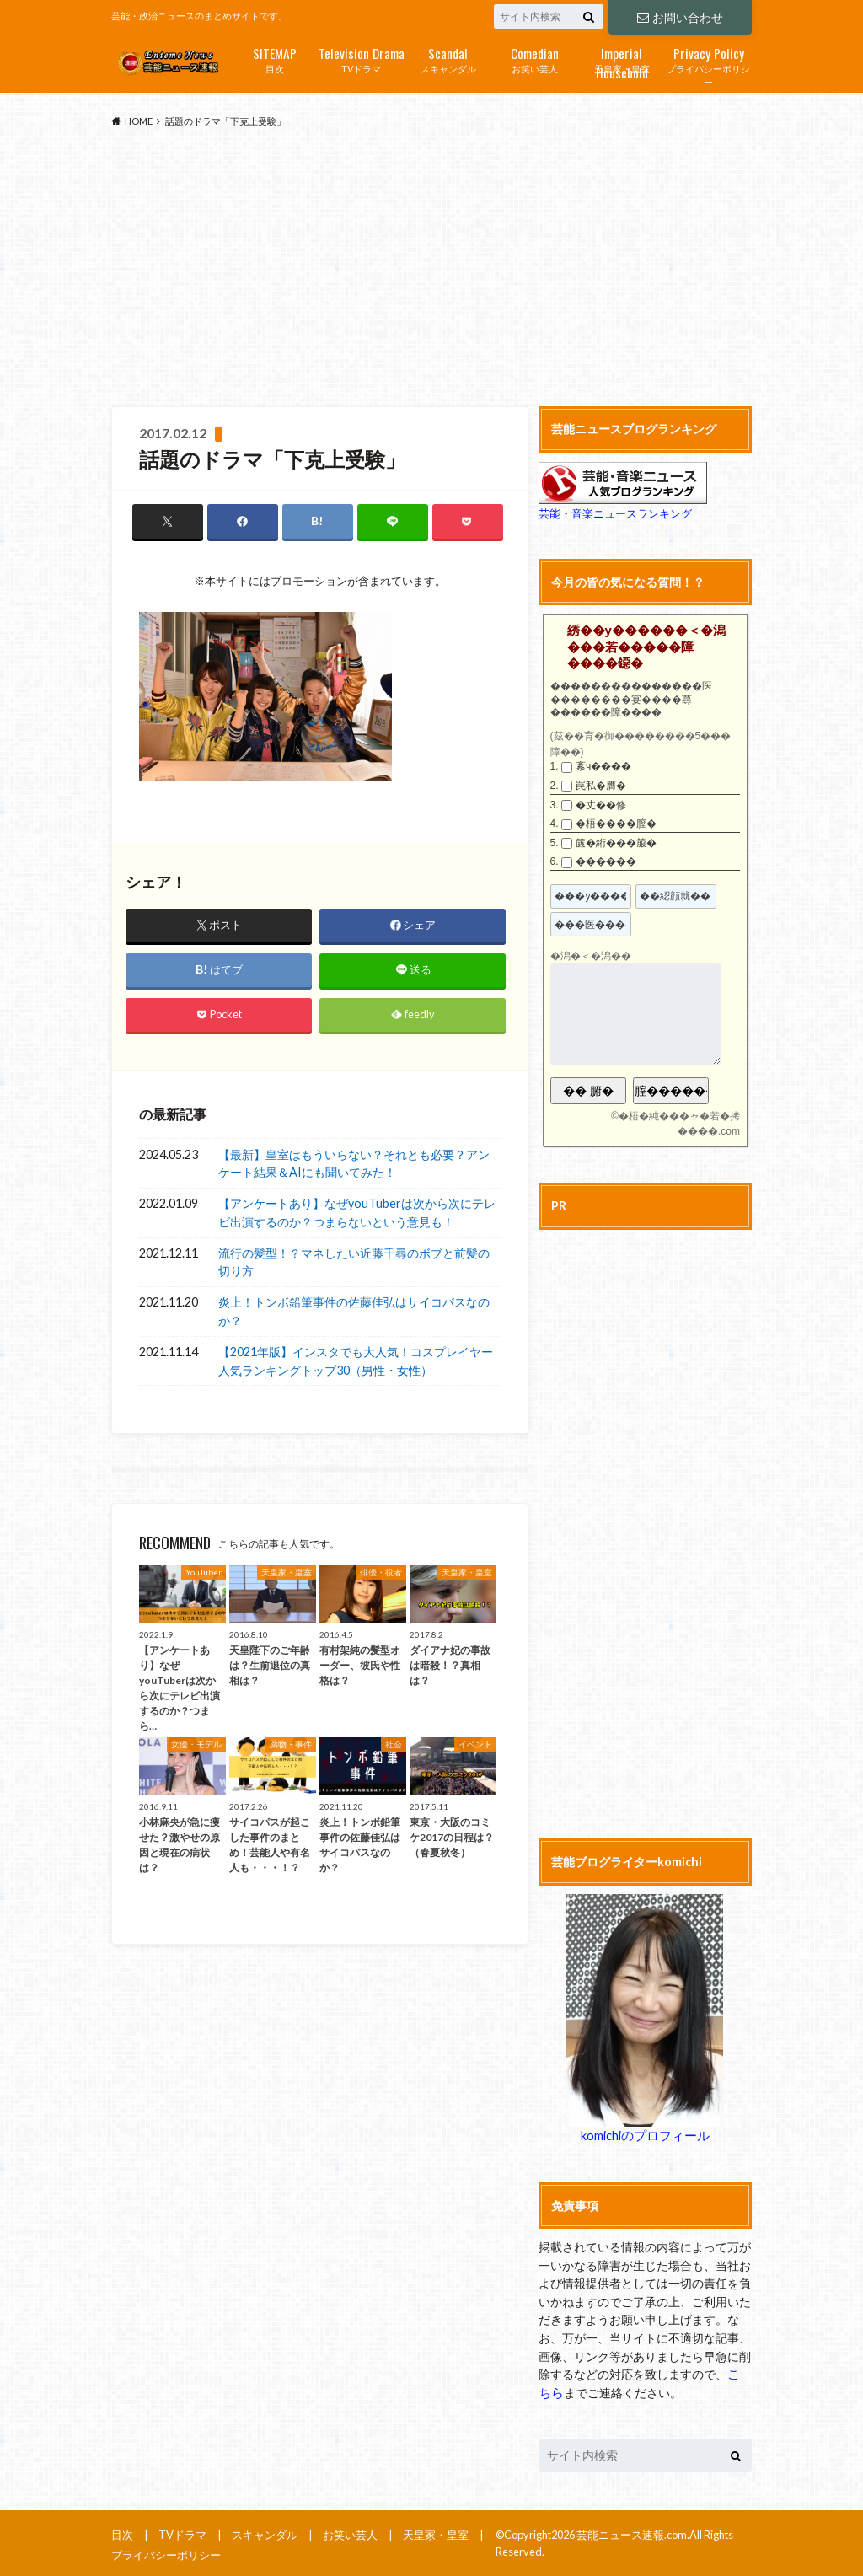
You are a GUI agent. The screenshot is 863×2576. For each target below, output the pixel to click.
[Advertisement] (431, 268)
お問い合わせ (680, 16)
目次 (274, 58)
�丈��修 (601, 804)
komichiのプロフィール (644, 2135)
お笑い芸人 (534, 58)
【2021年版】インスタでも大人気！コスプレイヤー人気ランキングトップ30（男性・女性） (355, 1361)
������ (606, 861)
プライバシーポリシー (708, 66)
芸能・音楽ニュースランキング (615, 513)
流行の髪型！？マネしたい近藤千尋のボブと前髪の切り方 (354, 1262)
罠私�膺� (601, 786)
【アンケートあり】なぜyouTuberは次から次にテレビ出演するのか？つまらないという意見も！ (357, 1213)
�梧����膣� (616, 823)
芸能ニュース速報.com (631, 2534)
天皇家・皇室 (621, 60)
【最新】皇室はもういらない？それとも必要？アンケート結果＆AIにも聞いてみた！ (354, 1163)
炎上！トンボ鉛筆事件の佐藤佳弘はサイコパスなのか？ (354, 1312)
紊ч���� (603, 766)
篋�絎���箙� (616, 843)
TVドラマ (361, 58)
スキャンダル (448, 58)
